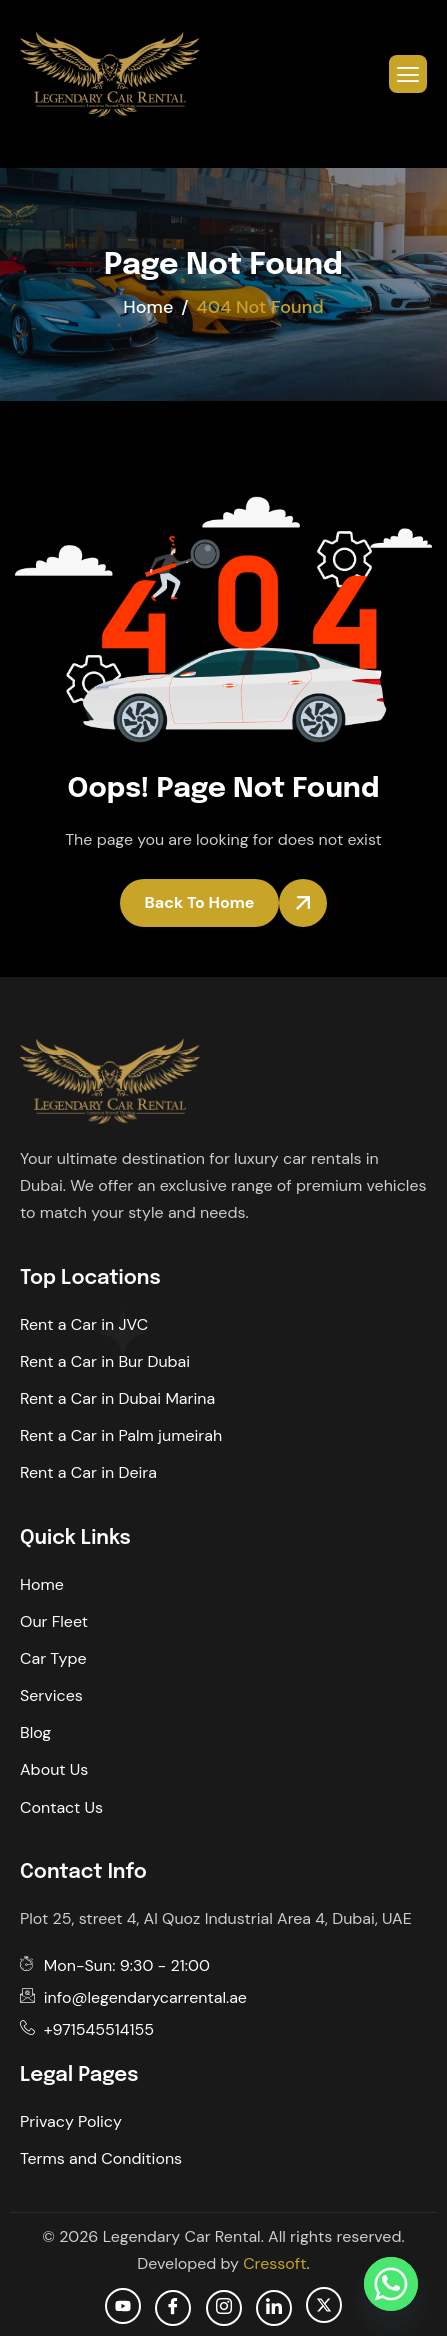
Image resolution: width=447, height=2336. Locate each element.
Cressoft (274, 2263)
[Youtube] (123, 2306)
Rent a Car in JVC (84, 1324)
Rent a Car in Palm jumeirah (121, 1435)
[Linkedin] (274, 2308)
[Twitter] (324, 2305)
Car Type (53, 1658)
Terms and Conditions (101, 2158)
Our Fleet (54, 1621)
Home (42, 1584)
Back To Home (200, 902)
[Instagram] (224, 2308)
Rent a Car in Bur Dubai (105, 1361)
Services (51, 1695)
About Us (54, 1769)
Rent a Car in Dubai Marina (117, 1398)
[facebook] (173, 2308)
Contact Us (61, 1807)
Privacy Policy (71, 2121)
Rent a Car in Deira (88, 1472)
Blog (35, 1732)
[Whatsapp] (391, 2284)
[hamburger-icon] (408, 74)
